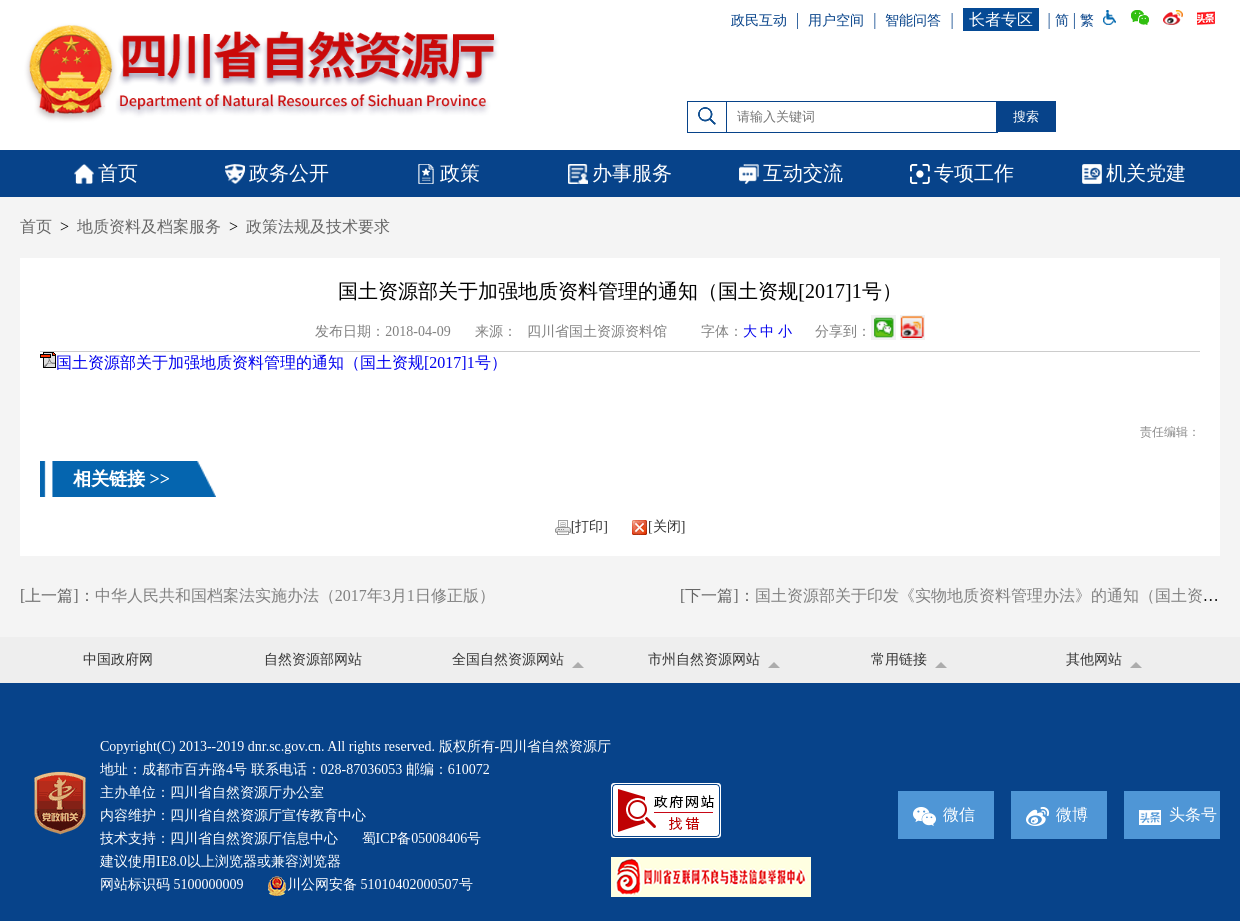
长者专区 (1001, 19)
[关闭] (658, 526)
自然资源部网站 (313, 659)
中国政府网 (118, 659)
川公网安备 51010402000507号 (370, 884)
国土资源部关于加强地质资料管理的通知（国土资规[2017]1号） (281, 362)
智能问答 (913, 20)
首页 (36, 226)
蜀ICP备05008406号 (422, 838)
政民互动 (759, 20)
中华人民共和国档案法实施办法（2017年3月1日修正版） (295, 595)
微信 (944, 814)
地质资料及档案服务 (149, 226)
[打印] (581, 526)
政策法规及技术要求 (318, 226)
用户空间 (836, 20)
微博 (1057, 814)
